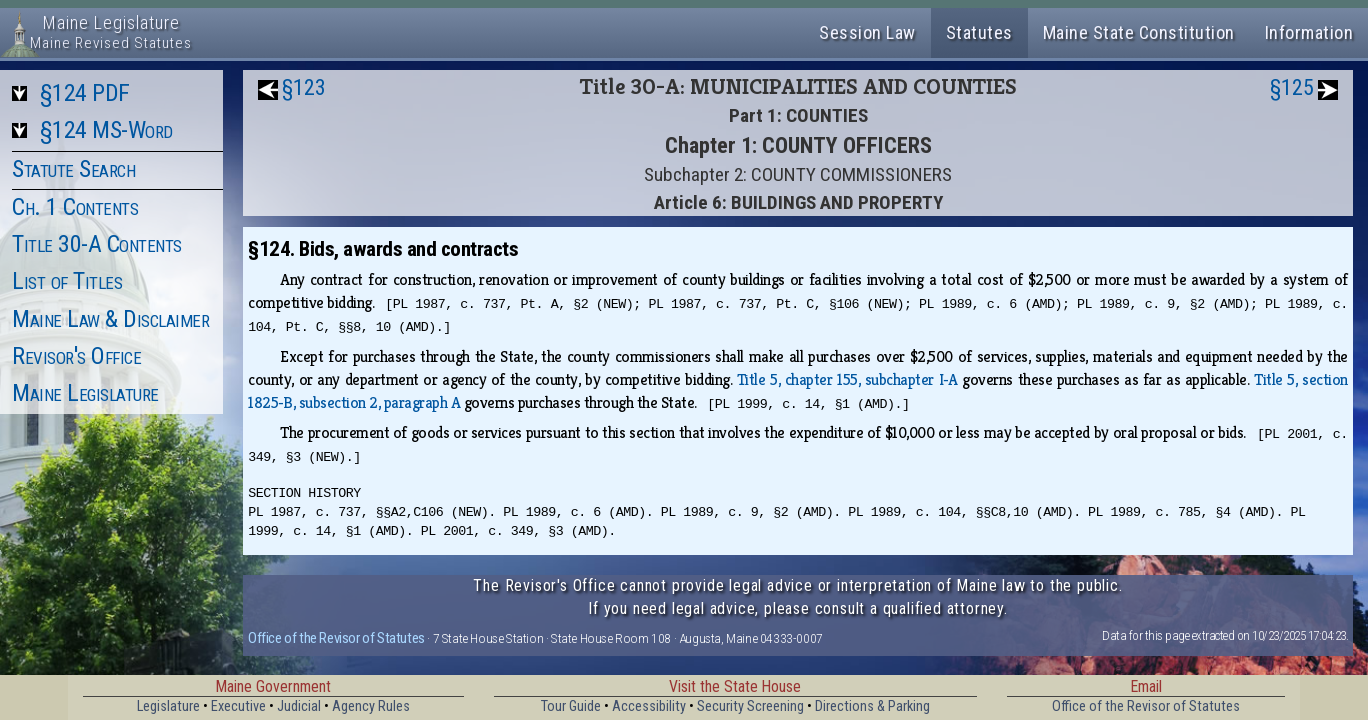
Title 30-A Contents (97, 244)
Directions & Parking (872, 706)
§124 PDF (85, 93)
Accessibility (649, 706)
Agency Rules (371, 706)
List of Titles (67, 281)
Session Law (867, 32)
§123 (304, 87)
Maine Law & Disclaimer (110, 319)
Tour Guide (571, 706)
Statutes (979, 32)
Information (1309, 32)
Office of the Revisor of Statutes (336, 638)
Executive (238, 706)
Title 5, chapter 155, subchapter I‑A (847, 379)
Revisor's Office (76, 356)
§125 (1292, 87)
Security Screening (750, 706)
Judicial (299, 706)
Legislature (168, 706)
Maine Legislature (85, 393)
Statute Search (73, 169)
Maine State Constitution (1139, 32)
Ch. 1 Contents (75, 207)
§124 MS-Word (106, 130)
